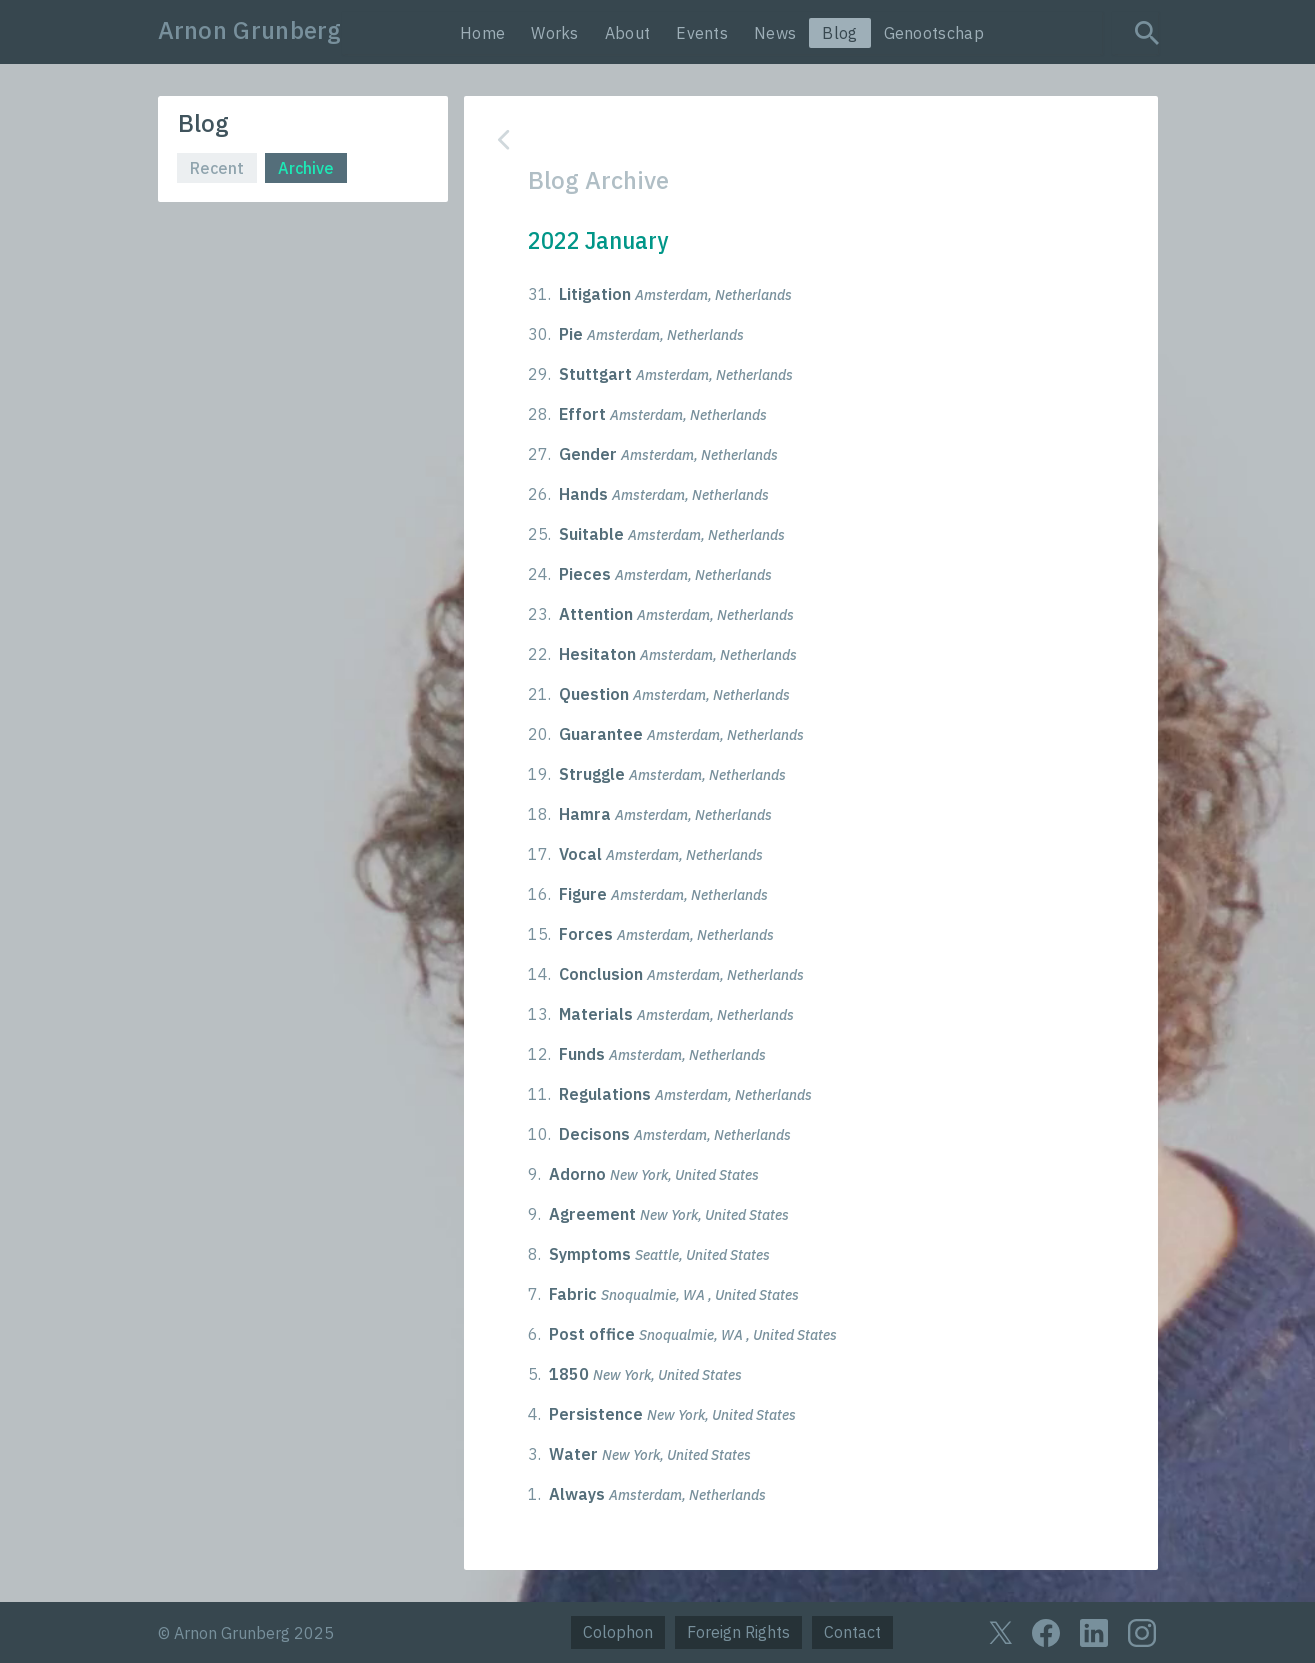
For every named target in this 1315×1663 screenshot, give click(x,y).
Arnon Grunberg (250, 30)
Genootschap (934, 33)
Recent (217, 168)
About (628, 33)
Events (702, 33)
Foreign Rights (738, 1632)
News (775, 33)
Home (482, 33)
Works (555, 33)
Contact (852, 1632)
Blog (839, 33)
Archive (306, 168)
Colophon (618, 1632)
